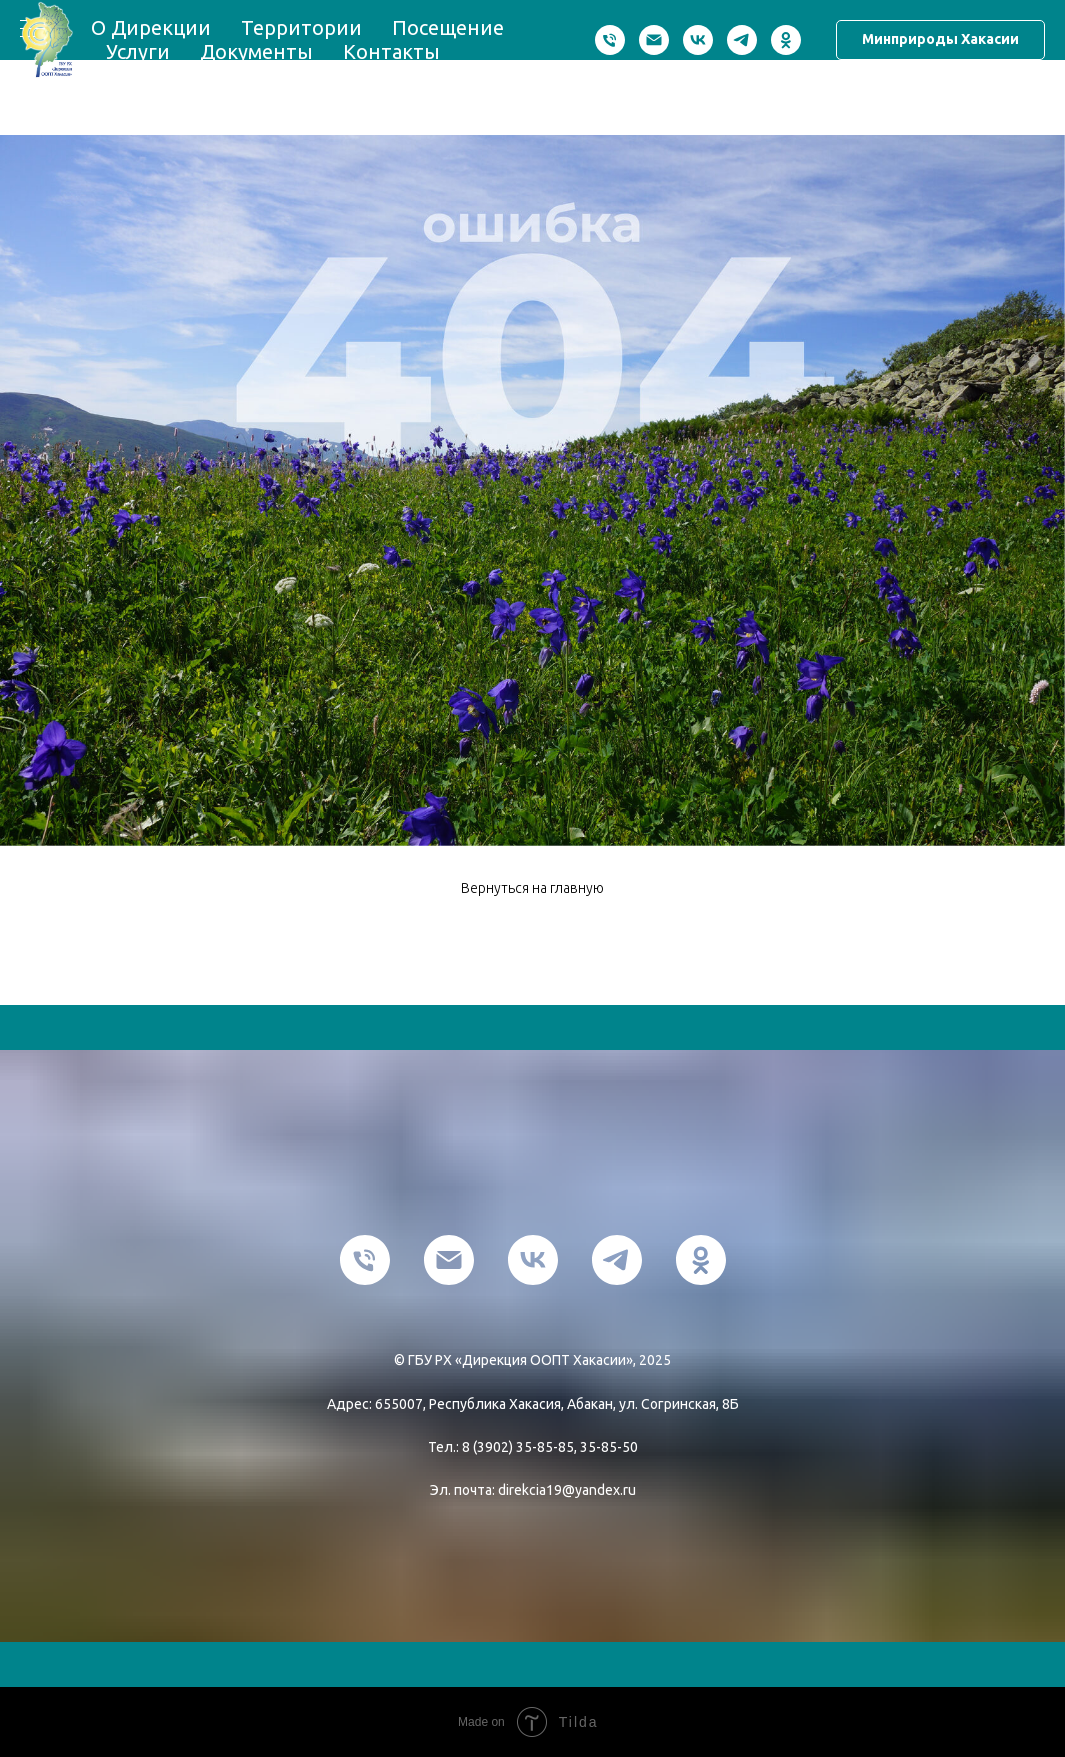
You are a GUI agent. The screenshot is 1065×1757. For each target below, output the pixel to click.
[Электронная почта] (654, 40)
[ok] (786, 40)
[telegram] (742, 40)
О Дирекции (151, 27)
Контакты (391, 51)
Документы (256, 51)
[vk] (698, 40)
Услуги (138, 51)
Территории (301, 27)
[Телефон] (610, 40)
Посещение (448, 27)
